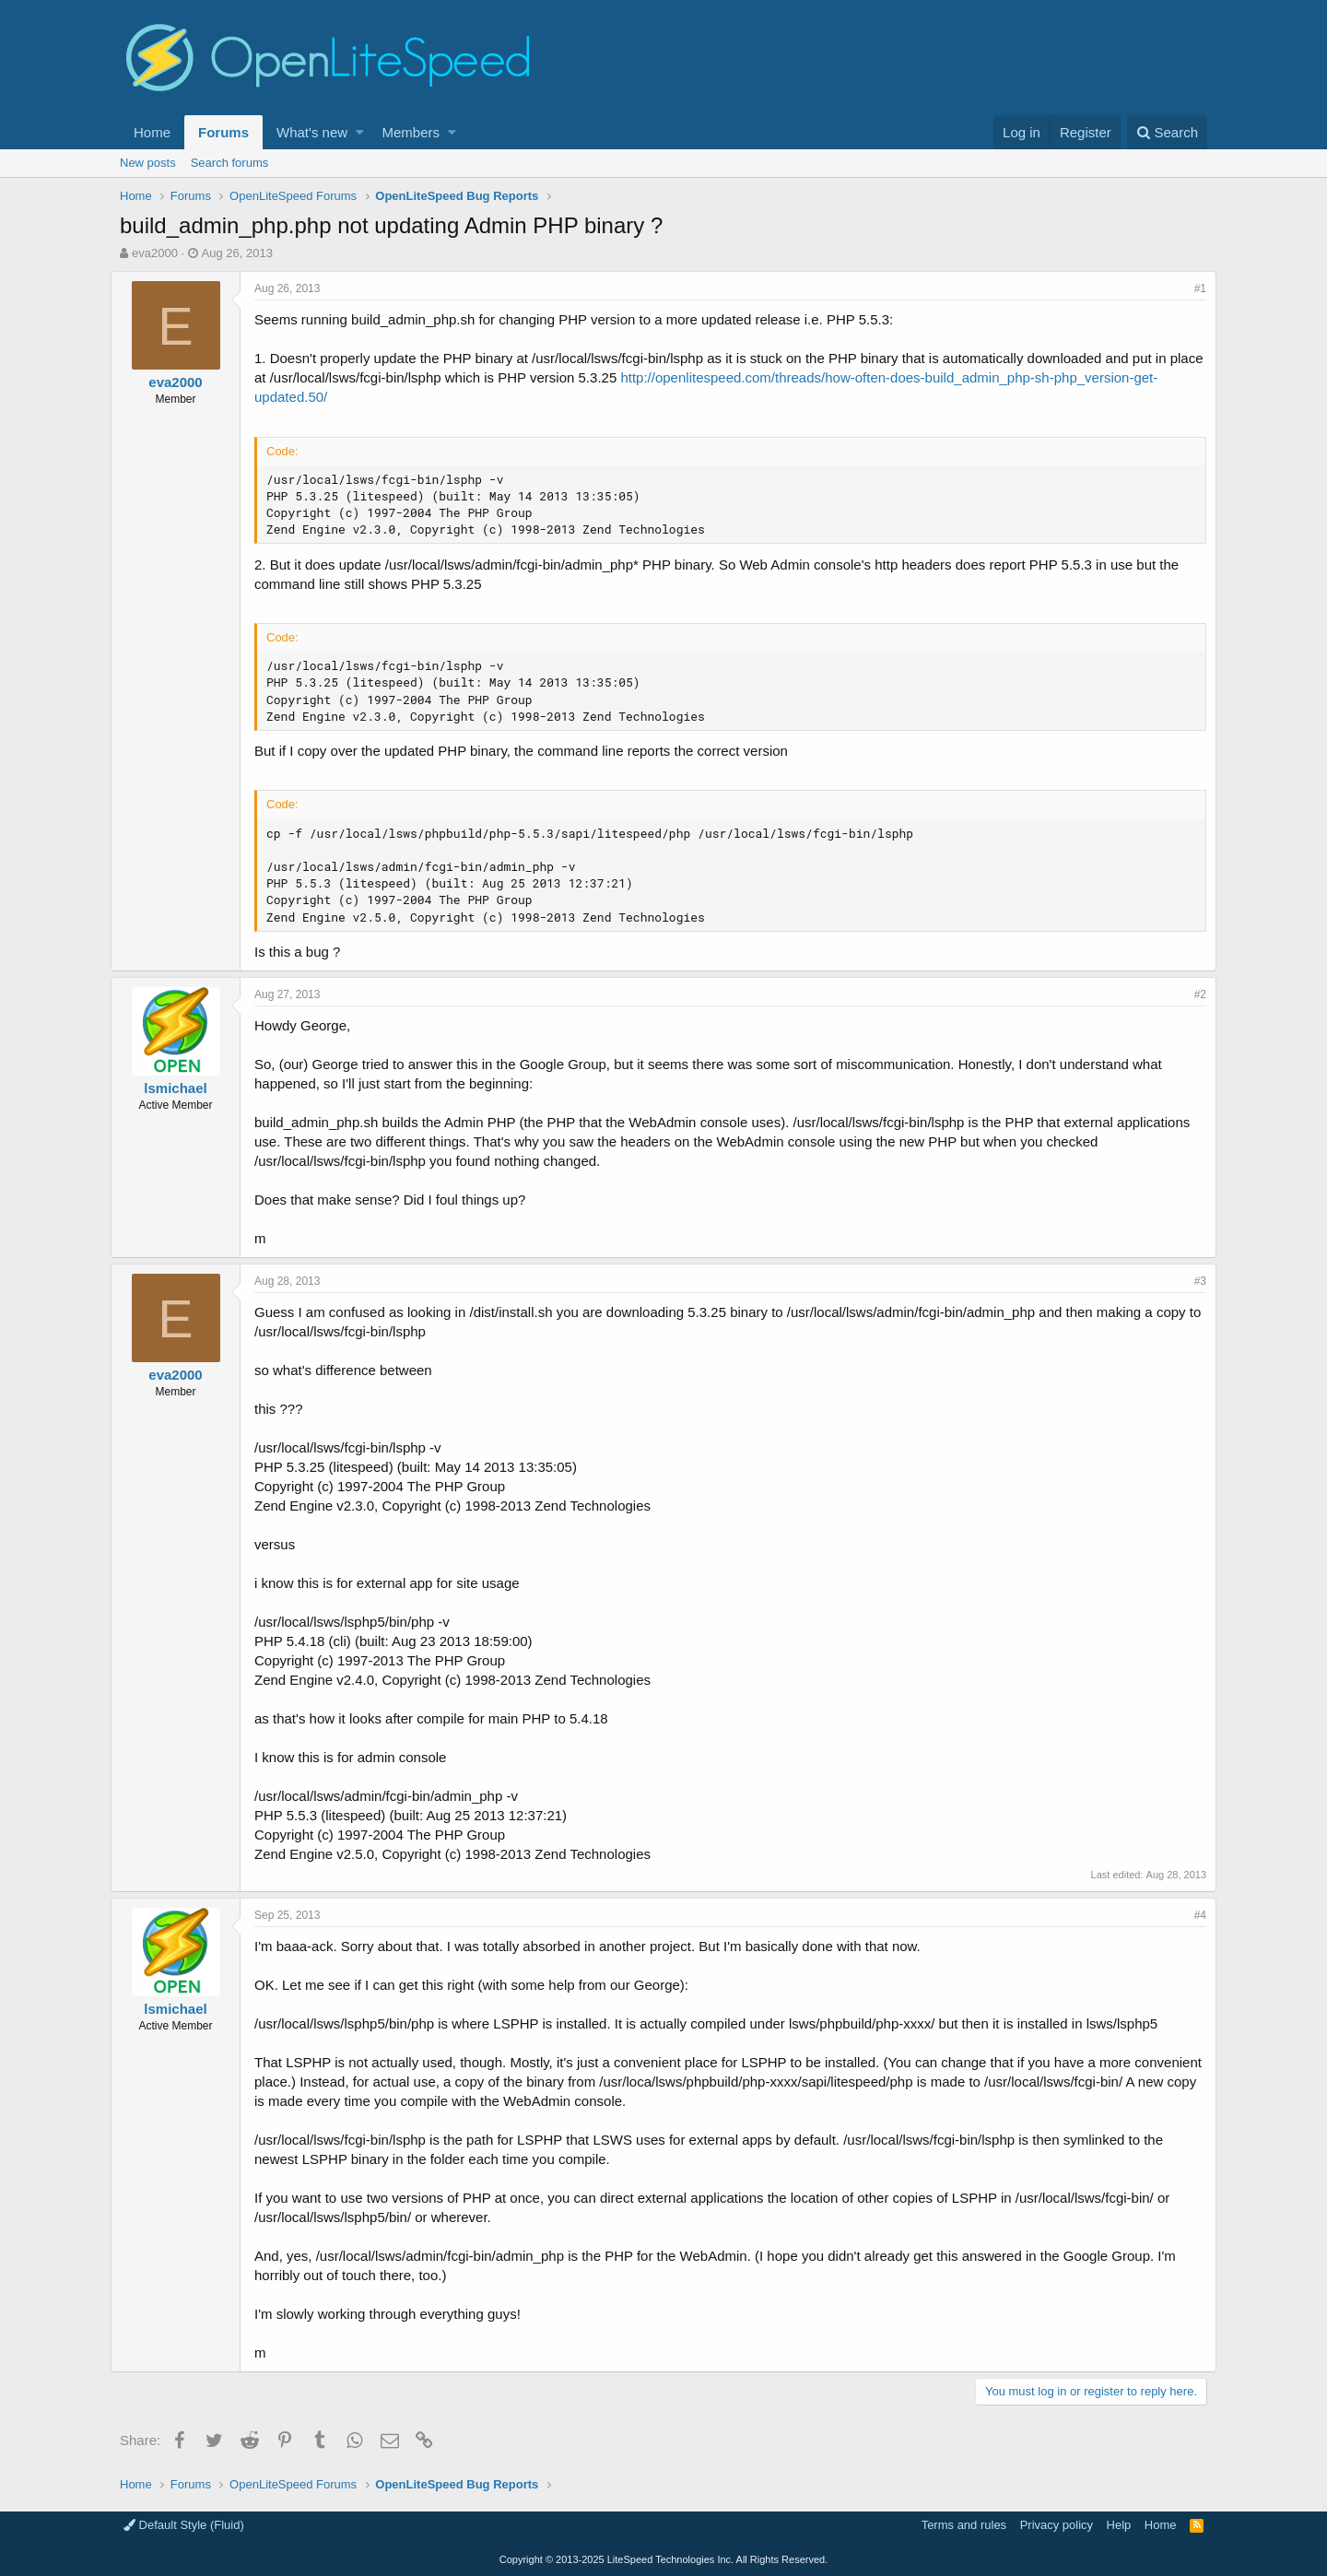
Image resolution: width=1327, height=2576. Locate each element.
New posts (148, 163)
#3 (1191, 1281)
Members (411, 132)
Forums (223, 132)
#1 (1191, 288)
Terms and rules (964, 2525)
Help (1119, 2525)
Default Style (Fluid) (183, 2525)
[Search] (1167, 132)
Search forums (230, 163)
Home (152, 132)
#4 (1191, 1915)
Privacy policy (1056, 2525)
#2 (1191, 994)
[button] (360, 132)
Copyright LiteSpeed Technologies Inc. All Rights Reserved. (663, 2559)
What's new (311, 132)
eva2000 (155, 253)
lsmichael (184, 1088)
